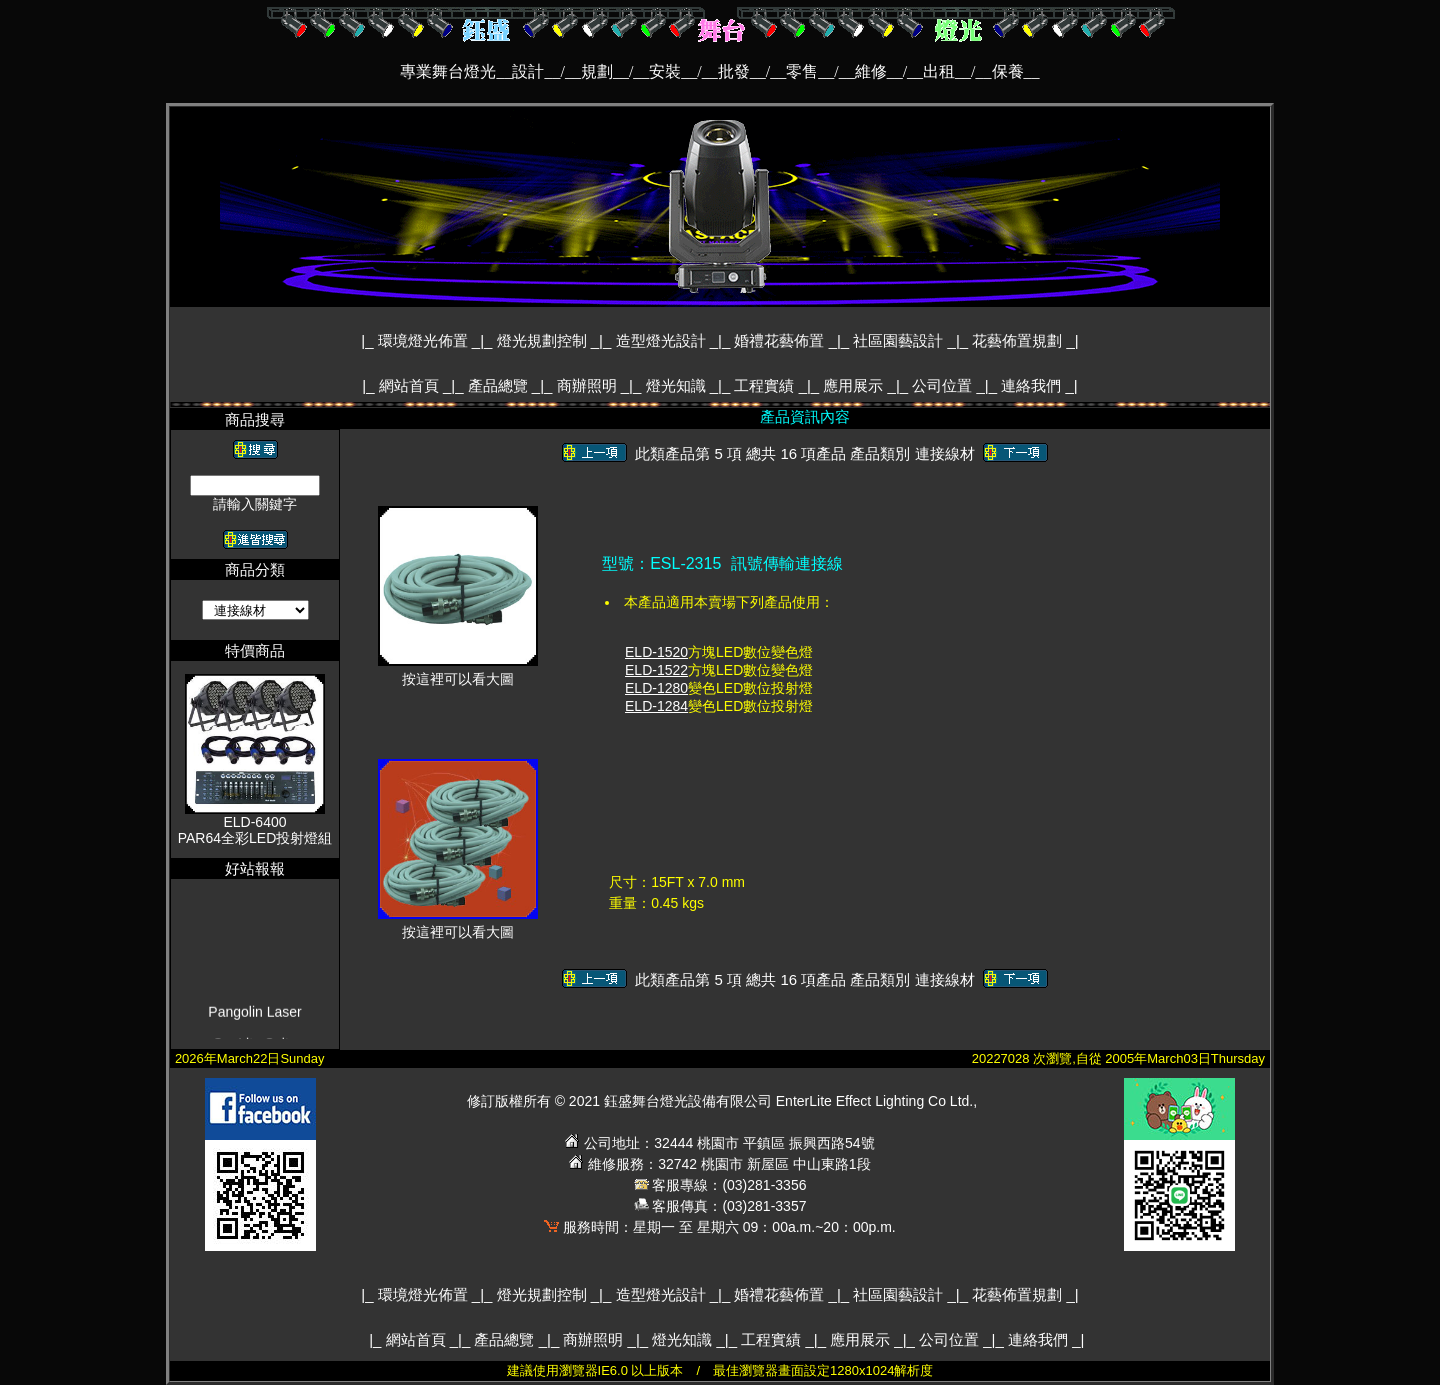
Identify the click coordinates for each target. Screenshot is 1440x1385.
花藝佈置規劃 (1019, 340)
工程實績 (766, 385)
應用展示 (855, 385)
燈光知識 (678, 385)
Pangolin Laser (254, 1029)
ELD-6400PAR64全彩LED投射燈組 (255, 830)
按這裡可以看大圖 (458, 672)
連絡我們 (1033, 385)
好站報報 (255, 868)
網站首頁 (411, 385)
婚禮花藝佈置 (781, 340)
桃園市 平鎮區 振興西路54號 (785, 1143)
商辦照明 (589, 385)
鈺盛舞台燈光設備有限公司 (688, 1101)
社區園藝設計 (900, 340)
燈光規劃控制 (544, 340)
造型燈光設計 (663, 340)
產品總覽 (500, 385)
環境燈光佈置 (425, 340)
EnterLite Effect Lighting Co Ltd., (876, 1101)
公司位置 (944, 385)
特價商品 (255, 650)
